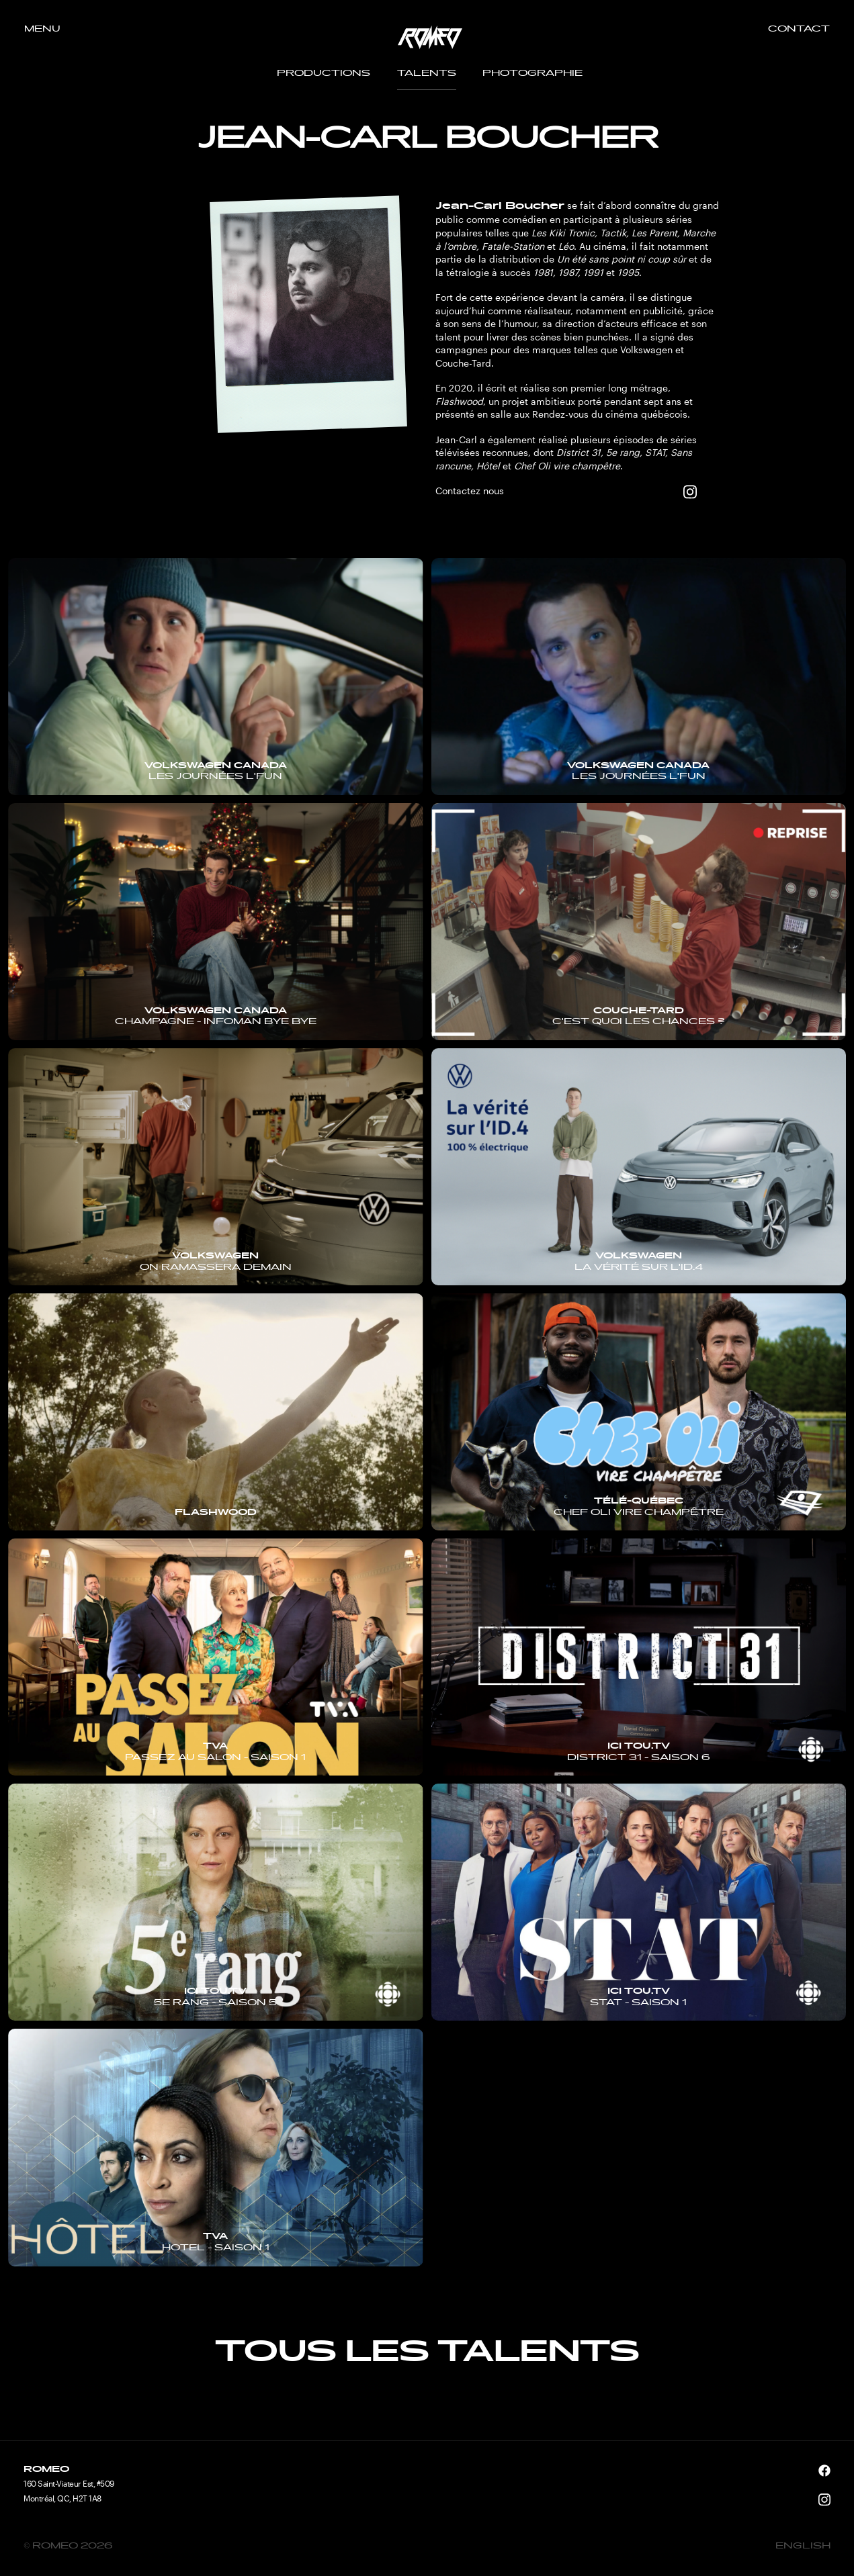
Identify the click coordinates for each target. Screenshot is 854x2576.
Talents (426, 74)
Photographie (532, 74)
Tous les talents (427, 2353)
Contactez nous (469, 490)
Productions (323, 74)
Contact (799, 30)
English (802, 2546)
